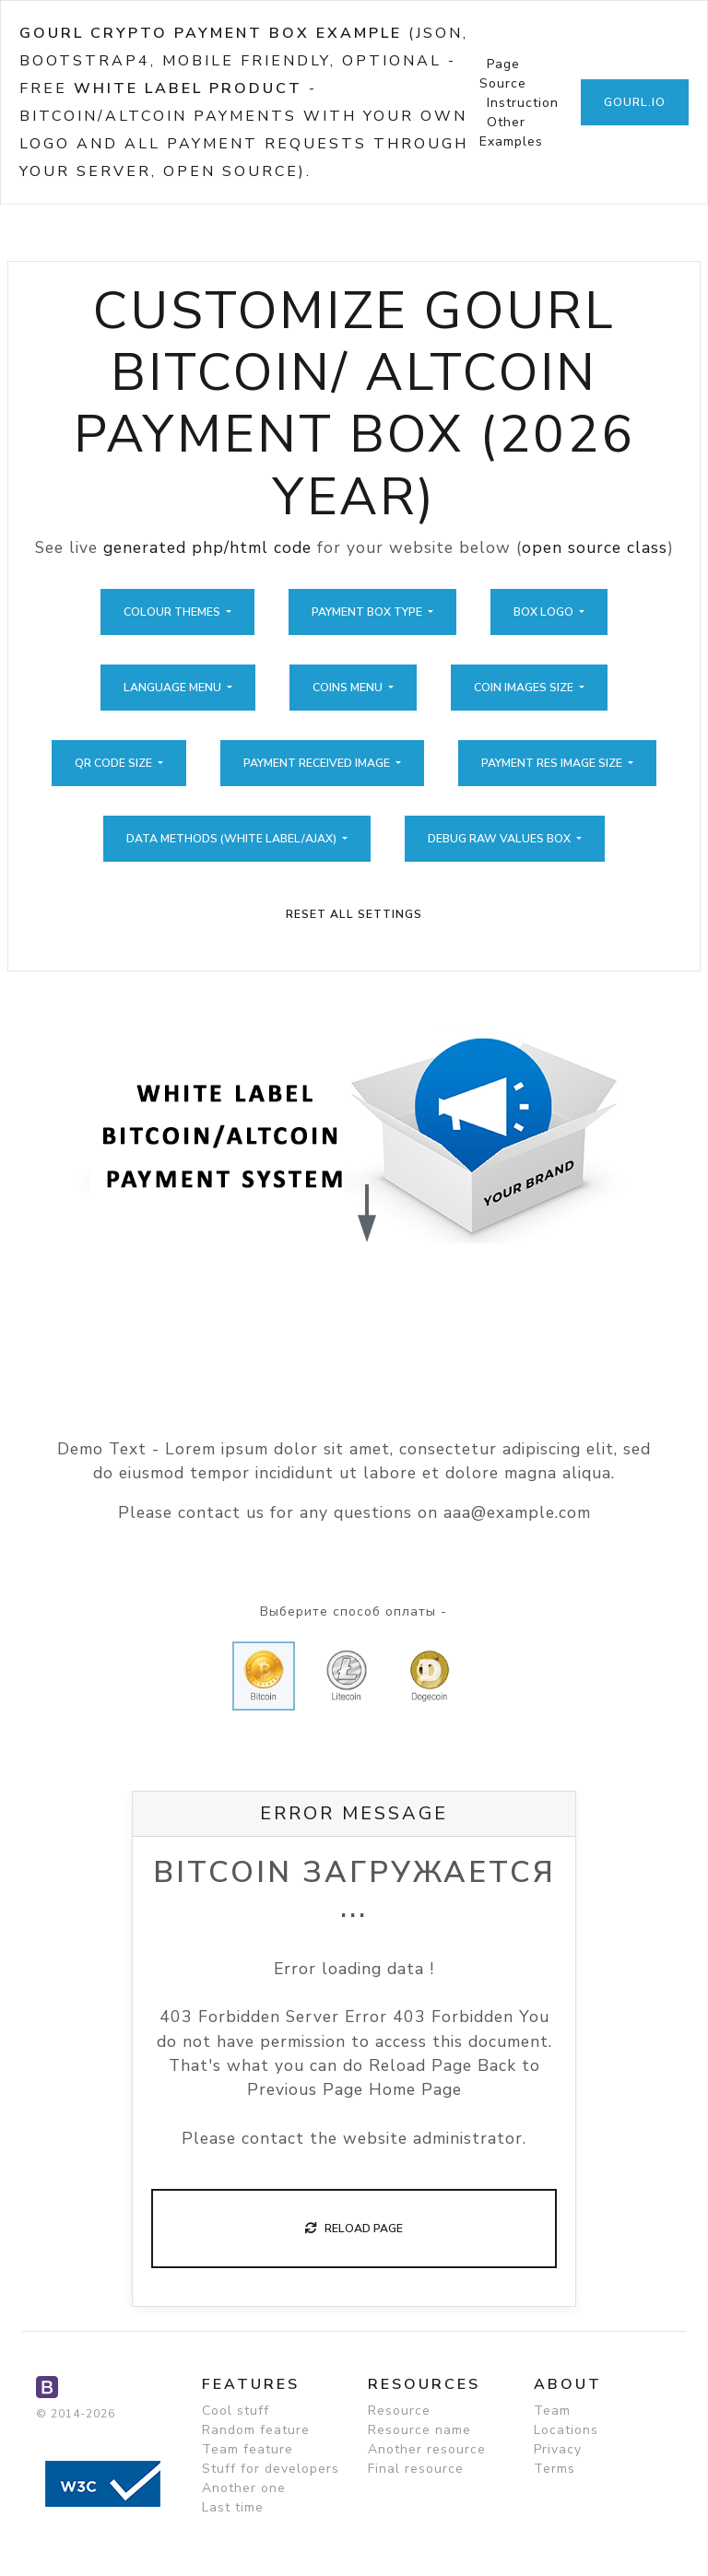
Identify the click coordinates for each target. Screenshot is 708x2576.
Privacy (558, 2449)
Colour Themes (173, 612)
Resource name (419, 2430)
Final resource (416, 2468)
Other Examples (511, 131)
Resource (399, 2410)
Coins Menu (349, 687)
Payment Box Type (368, 612)
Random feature (256, 2430)
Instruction (523, 103)
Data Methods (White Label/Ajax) (232, 838)
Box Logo (544, 612)
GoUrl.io (635, 102)
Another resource (427, 2449)
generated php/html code (207, 547)
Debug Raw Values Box (500, 838)
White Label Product (188, 88)
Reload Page (354, 2228)
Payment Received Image (318, 763)
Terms (554, 2468)
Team (552, 2410)
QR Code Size (115, 763)
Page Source (502, 73)
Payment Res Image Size (553, 763)
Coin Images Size (525, 687)
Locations (566, 2430)
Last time (233, 2507)
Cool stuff (235, 2410)
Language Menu (174, 687)
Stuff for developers (270, 2468)
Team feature (247, 2449)
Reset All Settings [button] (354, 914)
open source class (594, 547)
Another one (244, 2488)
